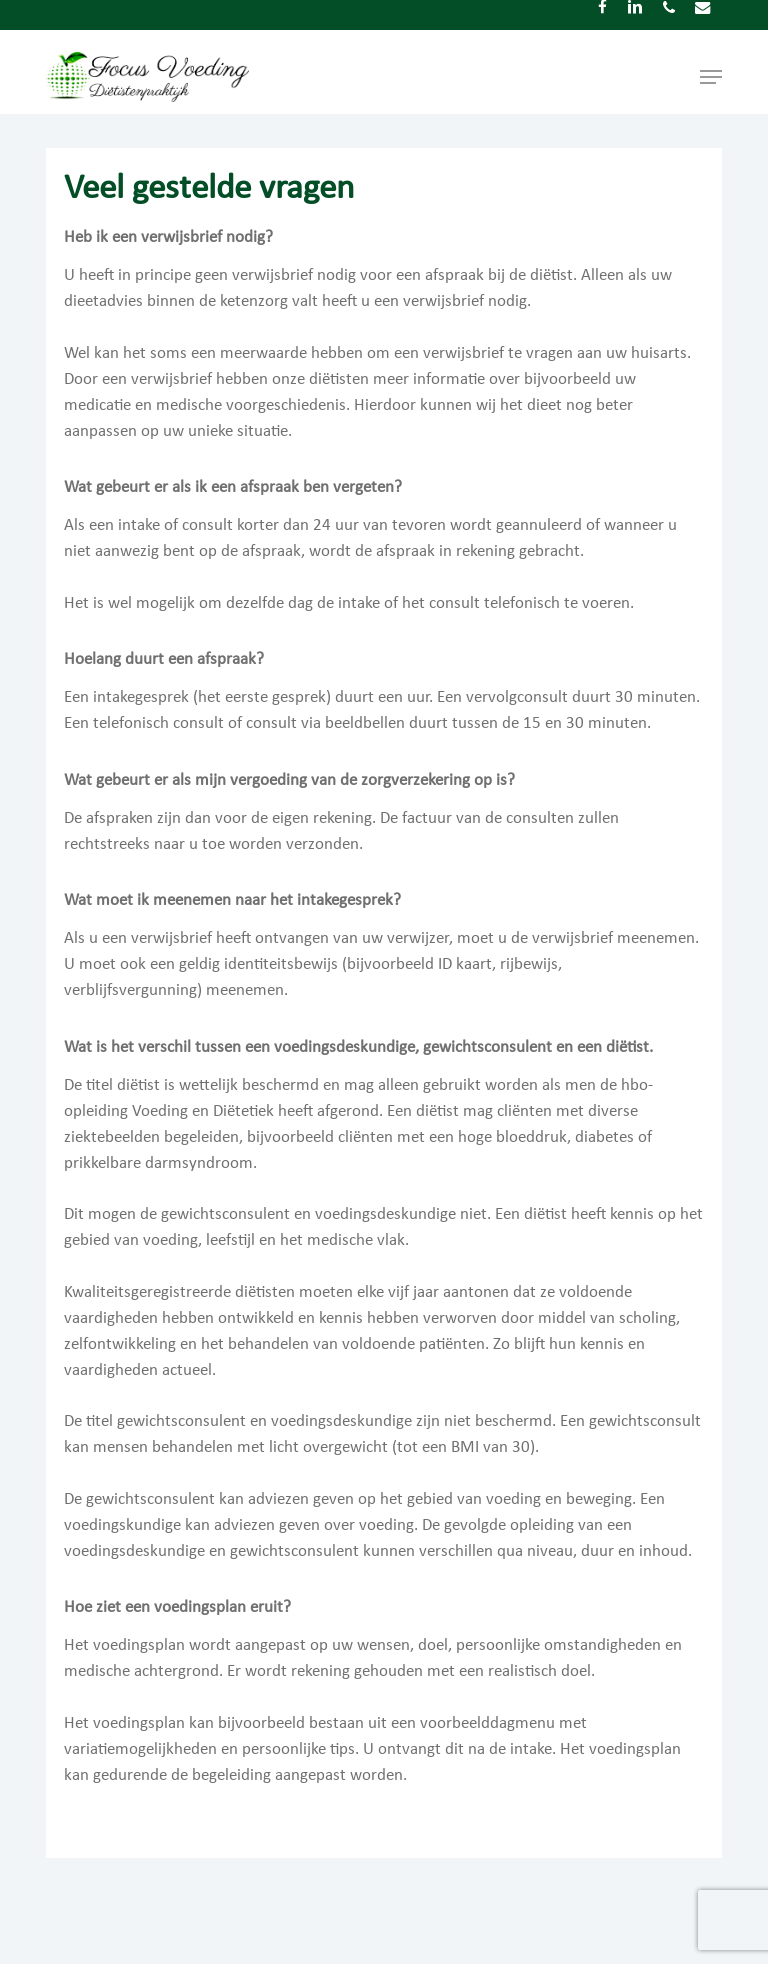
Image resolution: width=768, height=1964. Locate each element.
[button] (711, 77)
